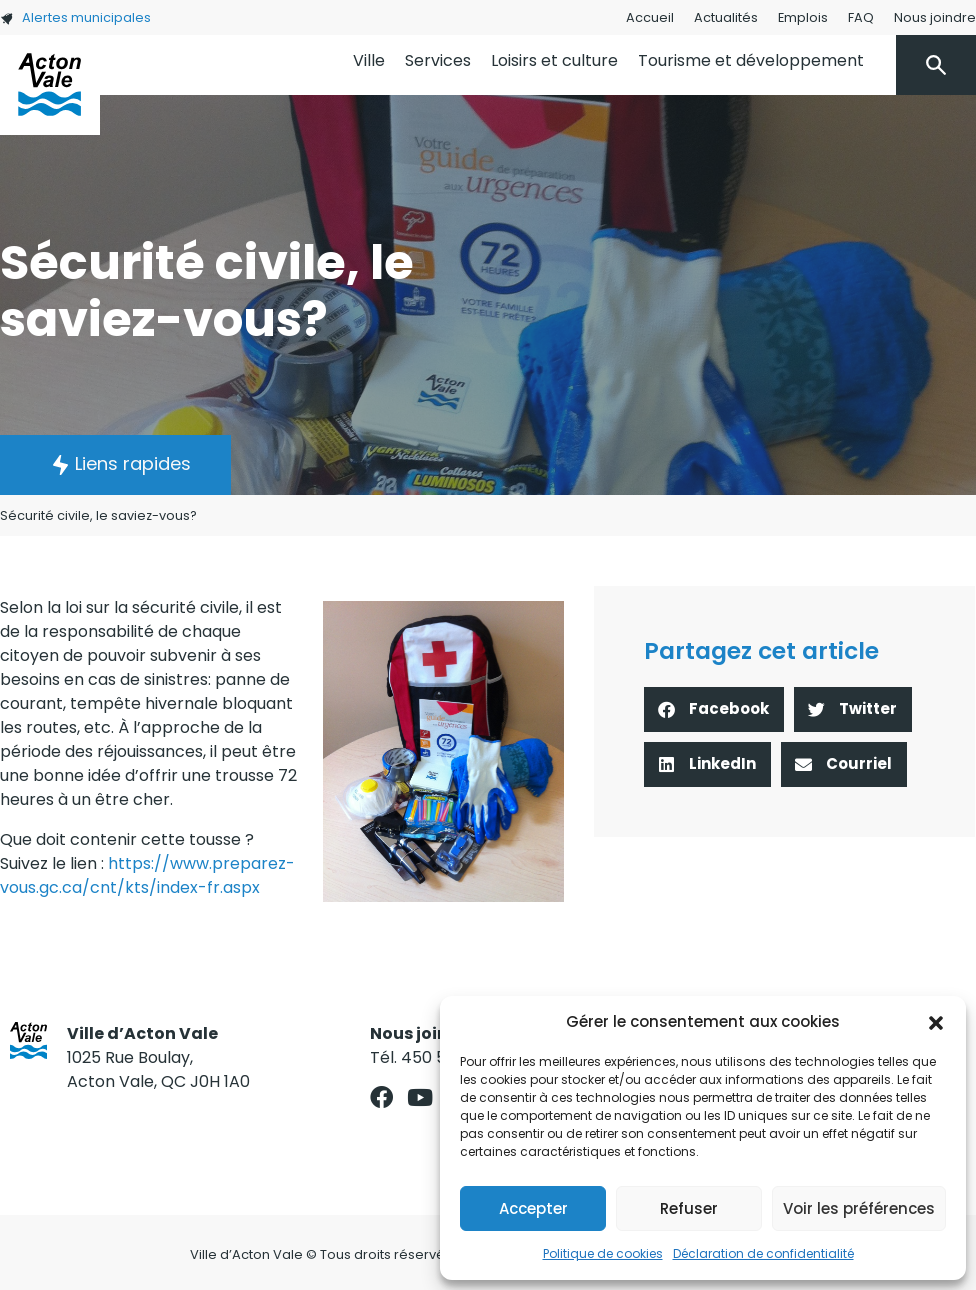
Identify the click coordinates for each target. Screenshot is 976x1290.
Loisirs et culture (554, 60)
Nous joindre (935, 17)
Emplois (803, 17)
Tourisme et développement (751, 60)
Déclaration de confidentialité (763, 1253)
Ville (369, 60)
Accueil (650, 17)
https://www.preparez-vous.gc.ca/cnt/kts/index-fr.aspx (147, 875)
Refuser (689, 1208)
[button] (936, 1022)
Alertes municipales (75, 17)
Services (438, 60)
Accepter (533, 1208)
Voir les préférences (859, 1208)
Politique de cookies (603, 1253)
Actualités (726, 17)
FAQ (861, 17)
